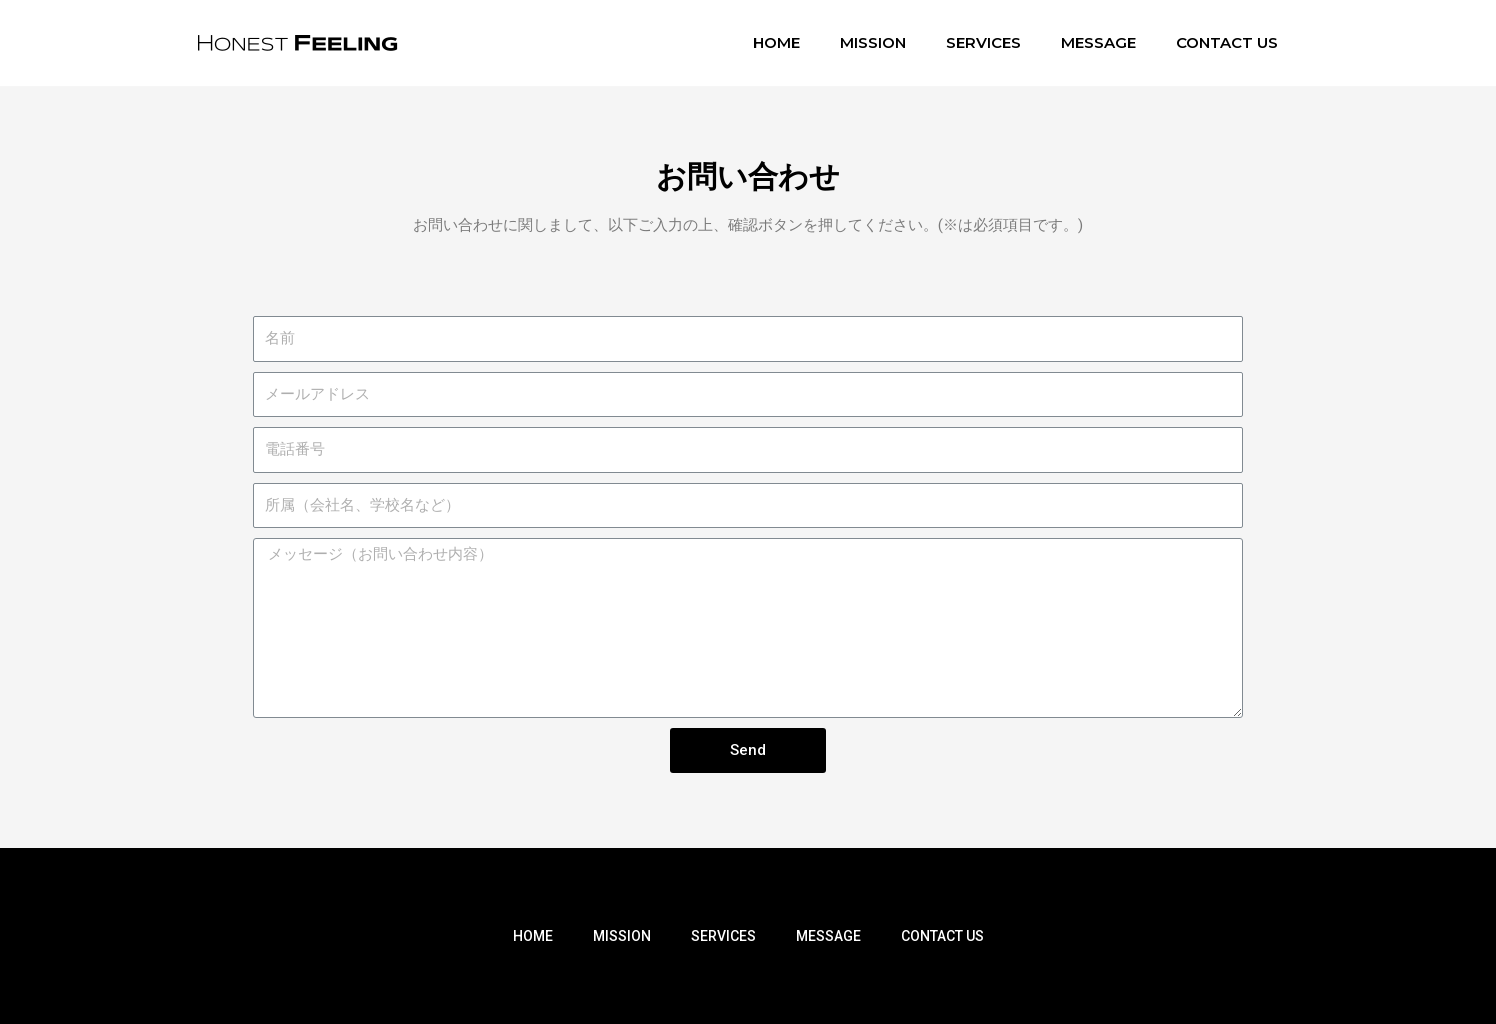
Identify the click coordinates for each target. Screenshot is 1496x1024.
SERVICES (983, 42)
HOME (776, 42)
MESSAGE (1098, 42)
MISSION (873, 42)
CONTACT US (1227, 42)
